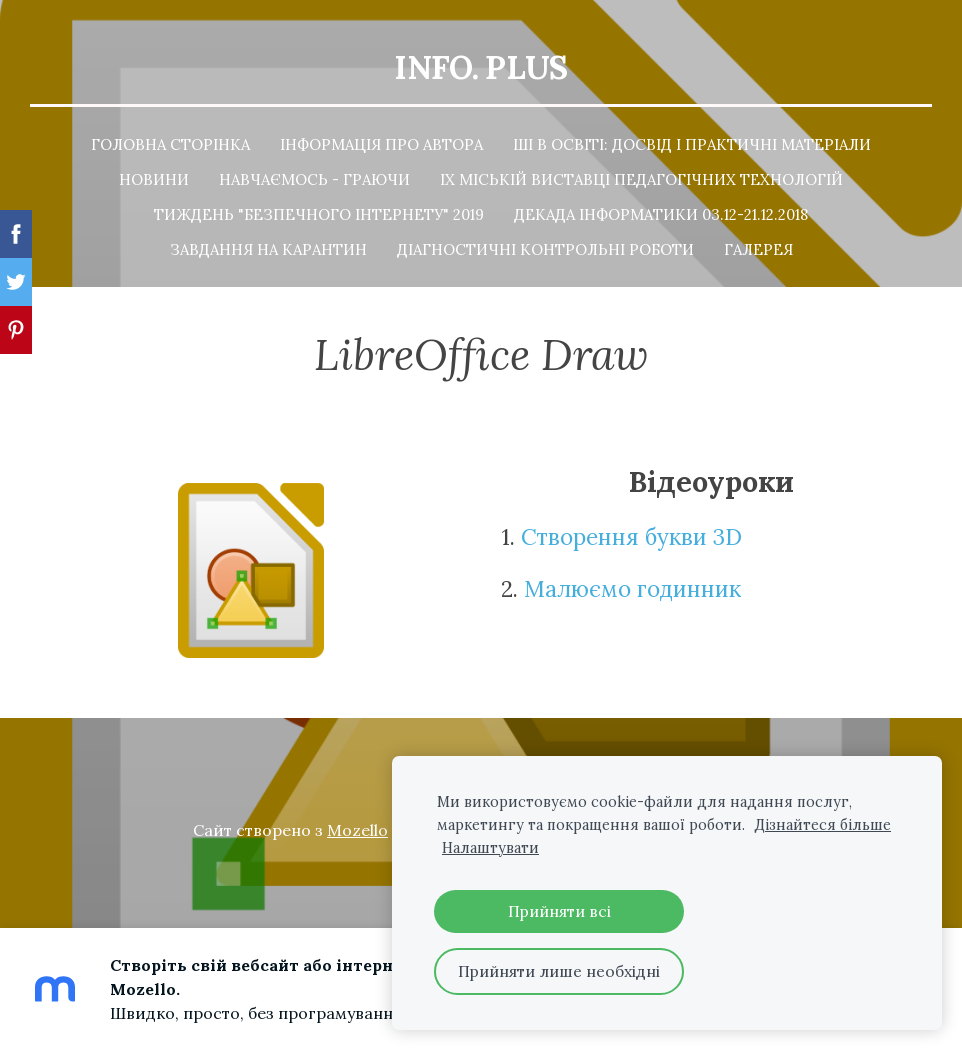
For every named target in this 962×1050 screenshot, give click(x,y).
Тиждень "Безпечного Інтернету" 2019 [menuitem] (319, 212)
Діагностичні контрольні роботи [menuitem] (545, 247)
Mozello (357, 828)
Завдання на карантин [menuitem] (268, 247)
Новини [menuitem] (154, 177)
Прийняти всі (559, 911)
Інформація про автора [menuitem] (381, 142)
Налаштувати (490, 848)
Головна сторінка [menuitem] (170, 142)
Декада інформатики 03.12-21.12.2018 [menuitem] (661, 212)
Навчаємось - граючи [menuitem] (314, 177)
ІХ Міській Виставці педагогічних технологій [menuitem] (641, 177)
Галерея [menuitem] (758, 247)
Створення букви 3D (631, 535)
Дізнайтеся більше (822, 825)
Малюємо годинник (635, 586)
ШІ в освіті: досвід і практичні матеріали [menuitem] (692, 142)
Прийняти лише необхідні (559, 971)
